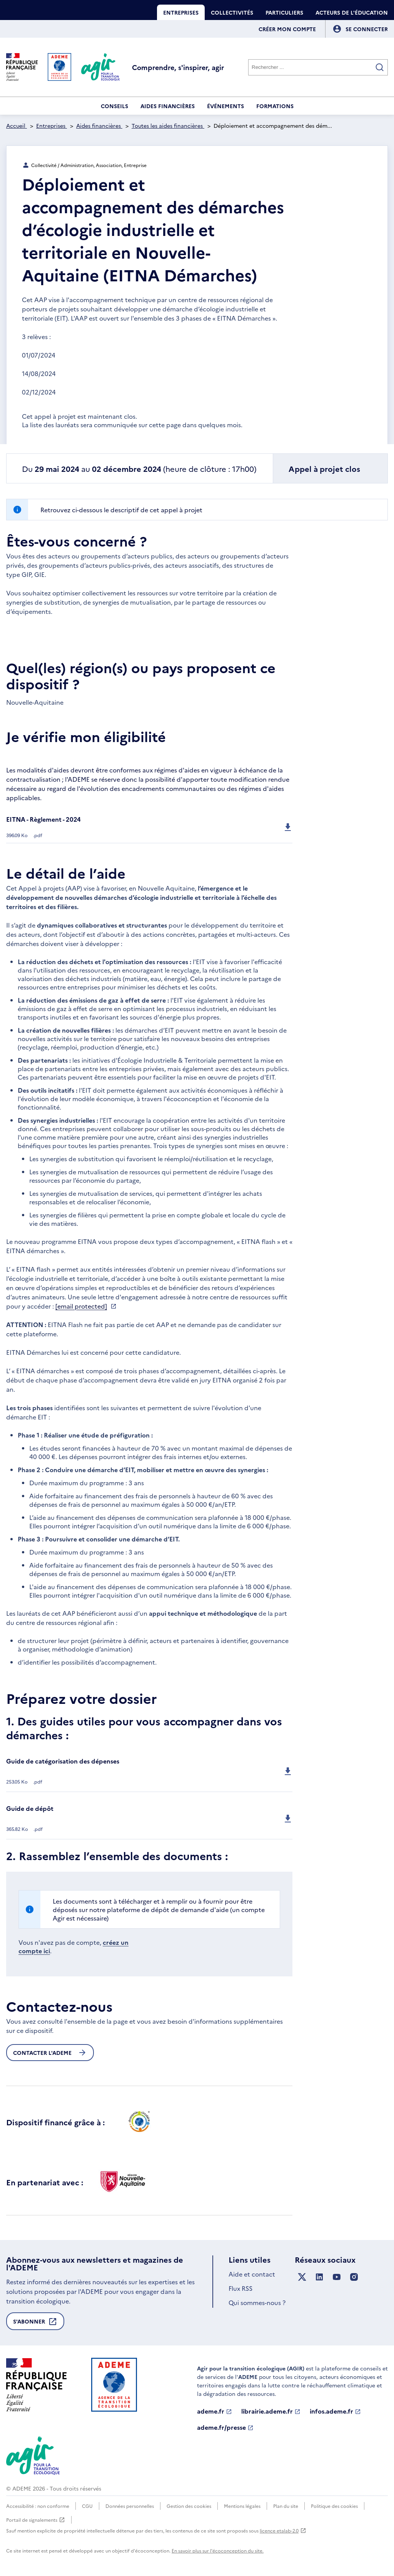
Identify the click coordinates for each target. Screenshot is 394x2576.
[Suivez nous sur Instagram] (354, 2277)
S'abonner (35, 2323)
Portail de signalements (35, 2520)
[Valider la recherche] (380, 67)
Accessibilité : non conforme (37, 2505)
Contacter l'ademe (50, 2052)
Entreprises (181, 12)
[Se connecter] (367, 29)
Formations (275, 106)
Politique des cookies (334, 2505)
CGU (87, 2505)
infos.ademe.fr (335, 2411)
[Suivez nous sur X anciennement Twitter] (302, 2277)
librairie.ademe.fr (271, 2411)
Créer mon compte (287, 29)
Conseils (114, 106)
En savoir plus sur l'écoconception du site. (218, 2550)
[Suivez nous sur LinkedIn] (319, 2277)
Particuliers (284, 12)
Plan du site (285, 2505)
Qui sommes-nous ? (257, 2302)
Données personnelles (129, 2505)
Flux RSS (240, 2288)
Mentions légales (242, 2505)
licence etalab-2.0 (283, 2530)
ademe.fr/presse (225, 2427)
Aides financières (167, 106)
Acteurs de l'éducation (352, 12)
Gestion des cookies (189, 2505)
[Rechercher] (318, 67)
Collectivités (232, 12)
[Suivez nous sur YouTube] (337, 2277)
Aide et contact (252, 2274)
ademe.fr (214, 2411)
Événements (225, 106)
